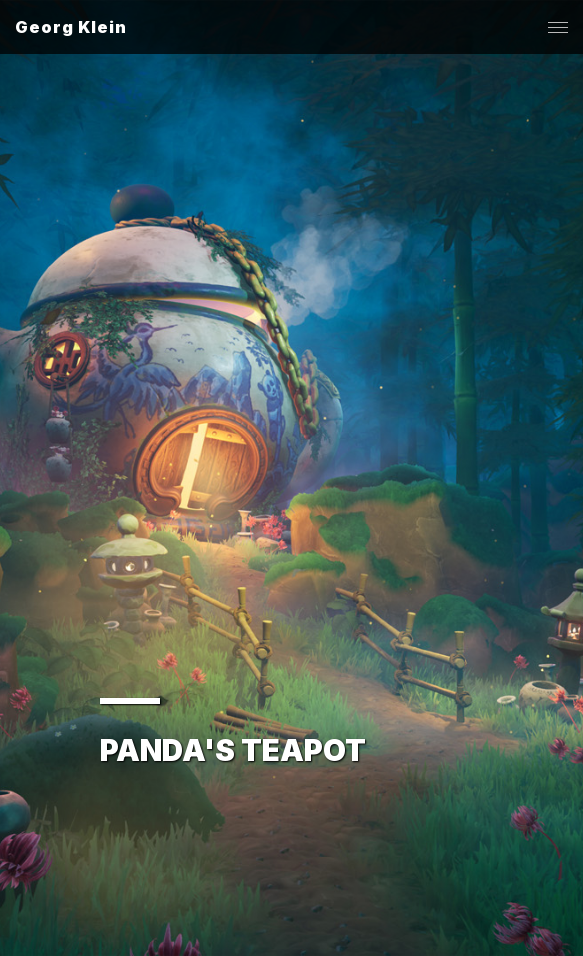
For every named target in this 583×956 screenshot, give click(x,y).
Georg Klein (71, 27)
